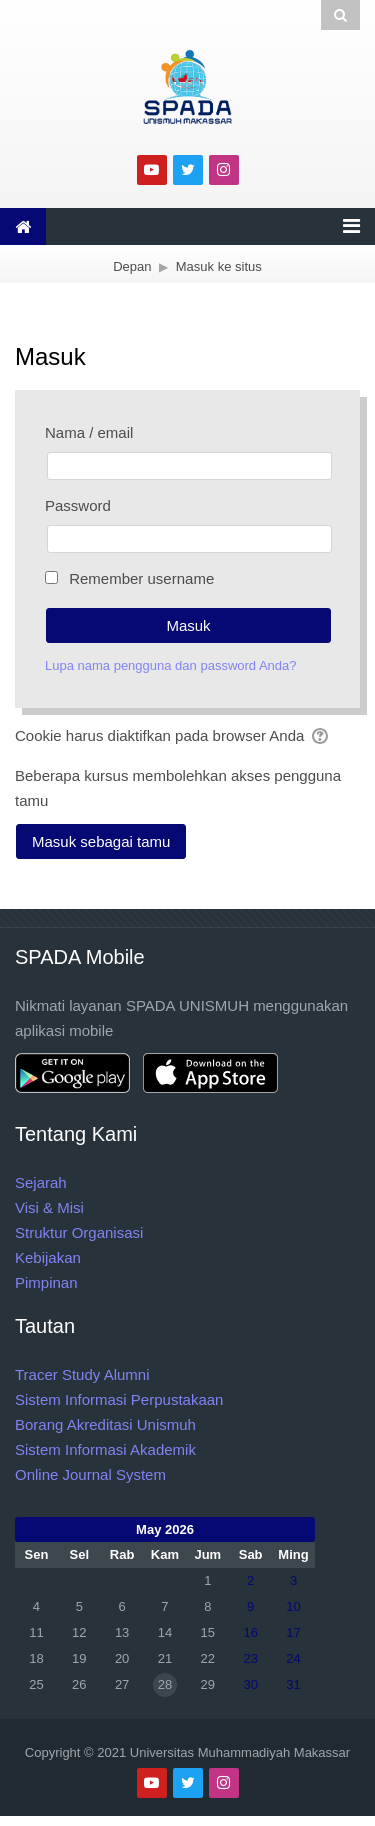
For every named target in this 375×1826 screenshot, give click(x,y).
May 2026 (165, 1529)
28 (165, 1684)
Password (78, 505)
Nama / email (89, 432)
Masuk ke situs (219, 266)
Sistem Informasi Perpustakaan (119, 1399)
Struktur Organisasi (79, 1232)
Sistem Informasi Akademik (105, 1449)
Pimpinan (46, 1282)
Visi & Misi (49, 1207)
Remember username (141, 578)
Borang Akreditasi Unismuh (105, 1424)
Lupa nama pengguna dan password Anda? (171, 665)
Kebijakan (48, 1257)
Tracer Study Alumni (82, 1374)
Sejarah (41, 1182)
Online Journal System (90, 1474)
